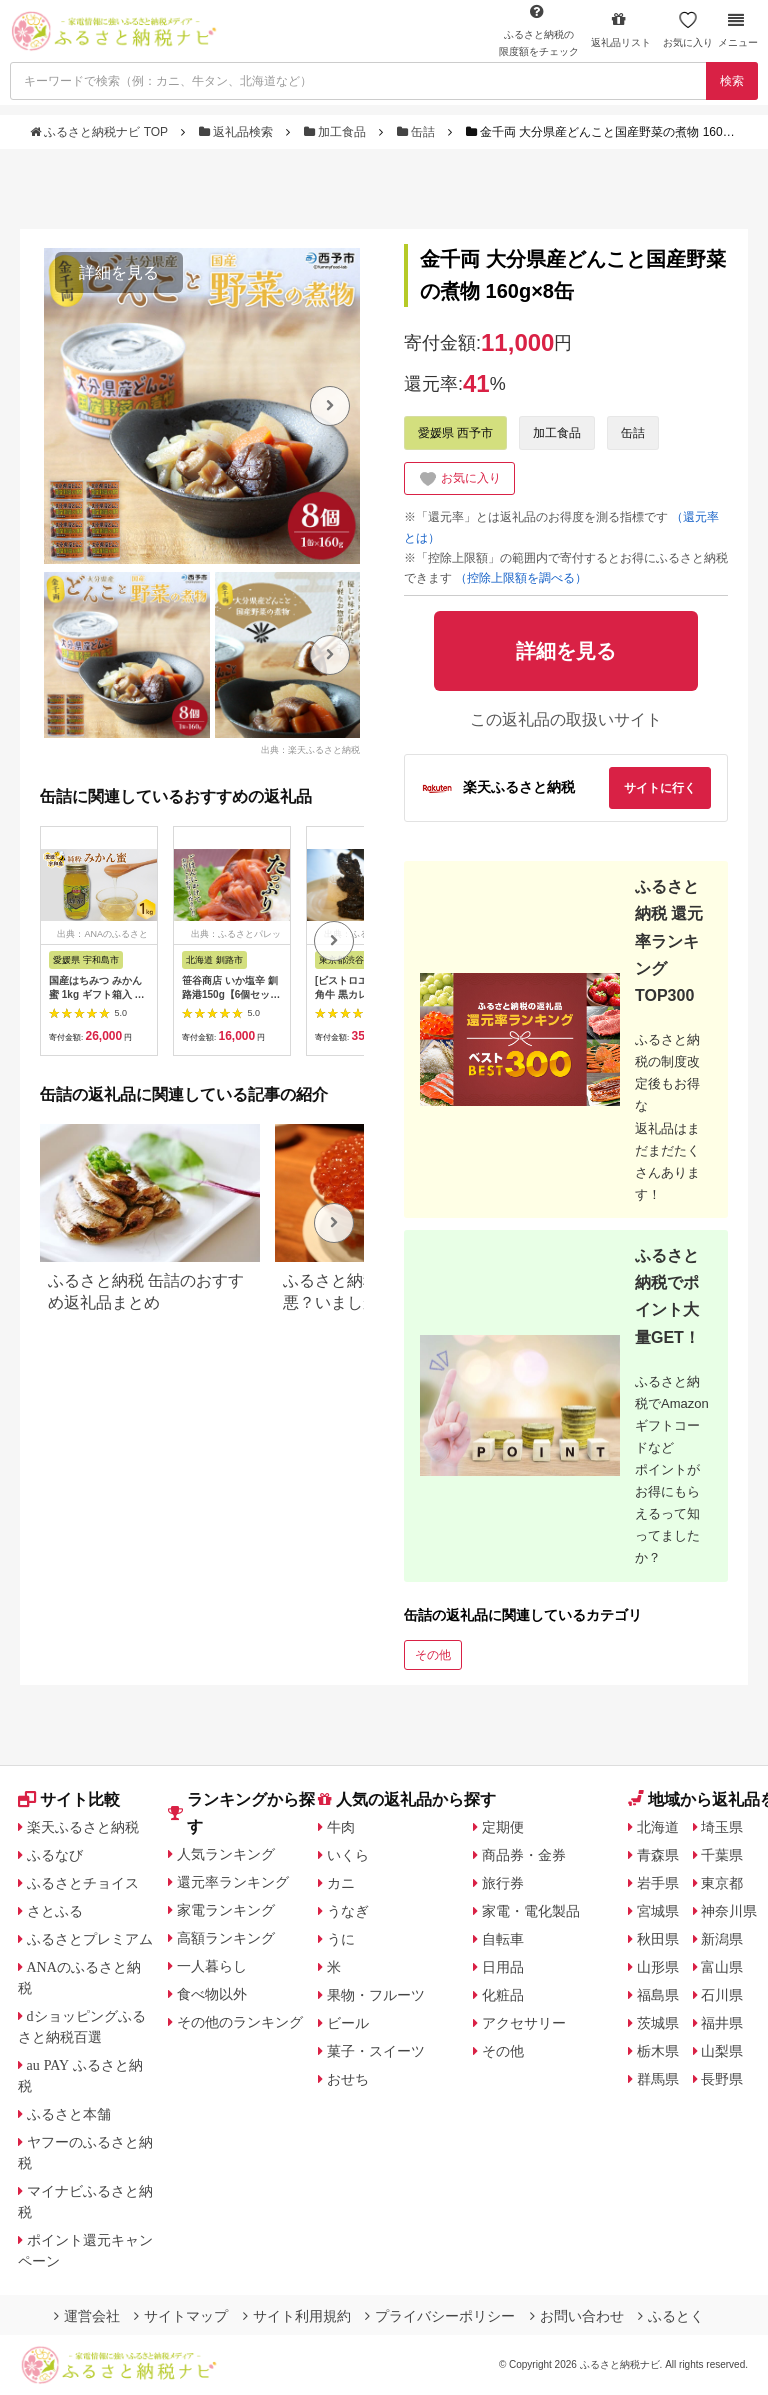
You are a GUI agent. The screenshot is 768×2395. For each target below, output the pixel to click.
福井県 (722, 2023)
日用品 (503, 1967)
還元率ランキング (233, 1882)
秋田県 (658, 1939)
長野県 (722, 2079)
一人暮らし (212, 1966)
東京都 (722, 1883)
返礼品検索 (238, 132)
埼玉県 (722, 1827)
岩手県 (658, 1883)
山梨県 (722, 2051)
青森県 (658, 1855)
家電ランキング (226, 1910)
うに (341, 1939)
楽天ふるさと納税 (83, 1827)
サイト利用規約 (297, 2316)
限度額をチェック (539, 30)
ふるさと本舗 (69, 2114)
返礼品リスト (621, 29)
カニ (341, 1883)
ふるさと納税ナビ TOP (100, 132)
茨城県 (658, 2023)
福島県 (658, 1995)
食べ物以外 (212, 1994)
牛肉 (341, 1827)
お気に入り (688, 29)
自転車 (503, 1939)
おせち (348, 2079)
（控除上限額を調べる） (521, 578)
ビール (348, 2023)
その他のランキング (240, 2022)
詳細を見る (119, 272)
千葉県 (722, 1855)
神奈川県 (729, 1911)
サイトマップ (181, 2316)
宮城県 (658, 1911)
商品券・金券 (524, 1855)
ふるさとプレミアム (90, 1939)
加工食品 (337, 132)
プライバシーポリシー (440, 2316)
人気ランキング (226, 1854)
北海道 (658, 1827)
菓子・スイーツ (376, 2051)
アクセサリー (524, 2023)
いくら (348, 1855)
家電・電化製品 (531, 1911)
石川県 (722, 1995)
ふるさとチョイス (83, 1883)
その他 (433, 1655)
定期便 (503, 1827)
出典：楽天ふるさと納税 (310, 749)
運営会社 (87, 2316)
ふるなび (55, 1855)
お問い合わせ (577, 2316)
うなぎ (348, 1911)
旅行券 (503, 1883)
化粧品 (503, 1995)
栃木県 (658, 2051)
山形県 (658, 1967)
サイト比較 (69, 1799)
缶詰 (418, 132)
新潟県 (722, 1939)
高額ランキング (226, 1938)
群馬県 (658, 2079)
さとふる (55, 1911)
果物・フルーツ (376, 1995)
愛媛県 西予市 (455, 433)
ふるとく (671, 2316)
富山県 (722, 1967)
